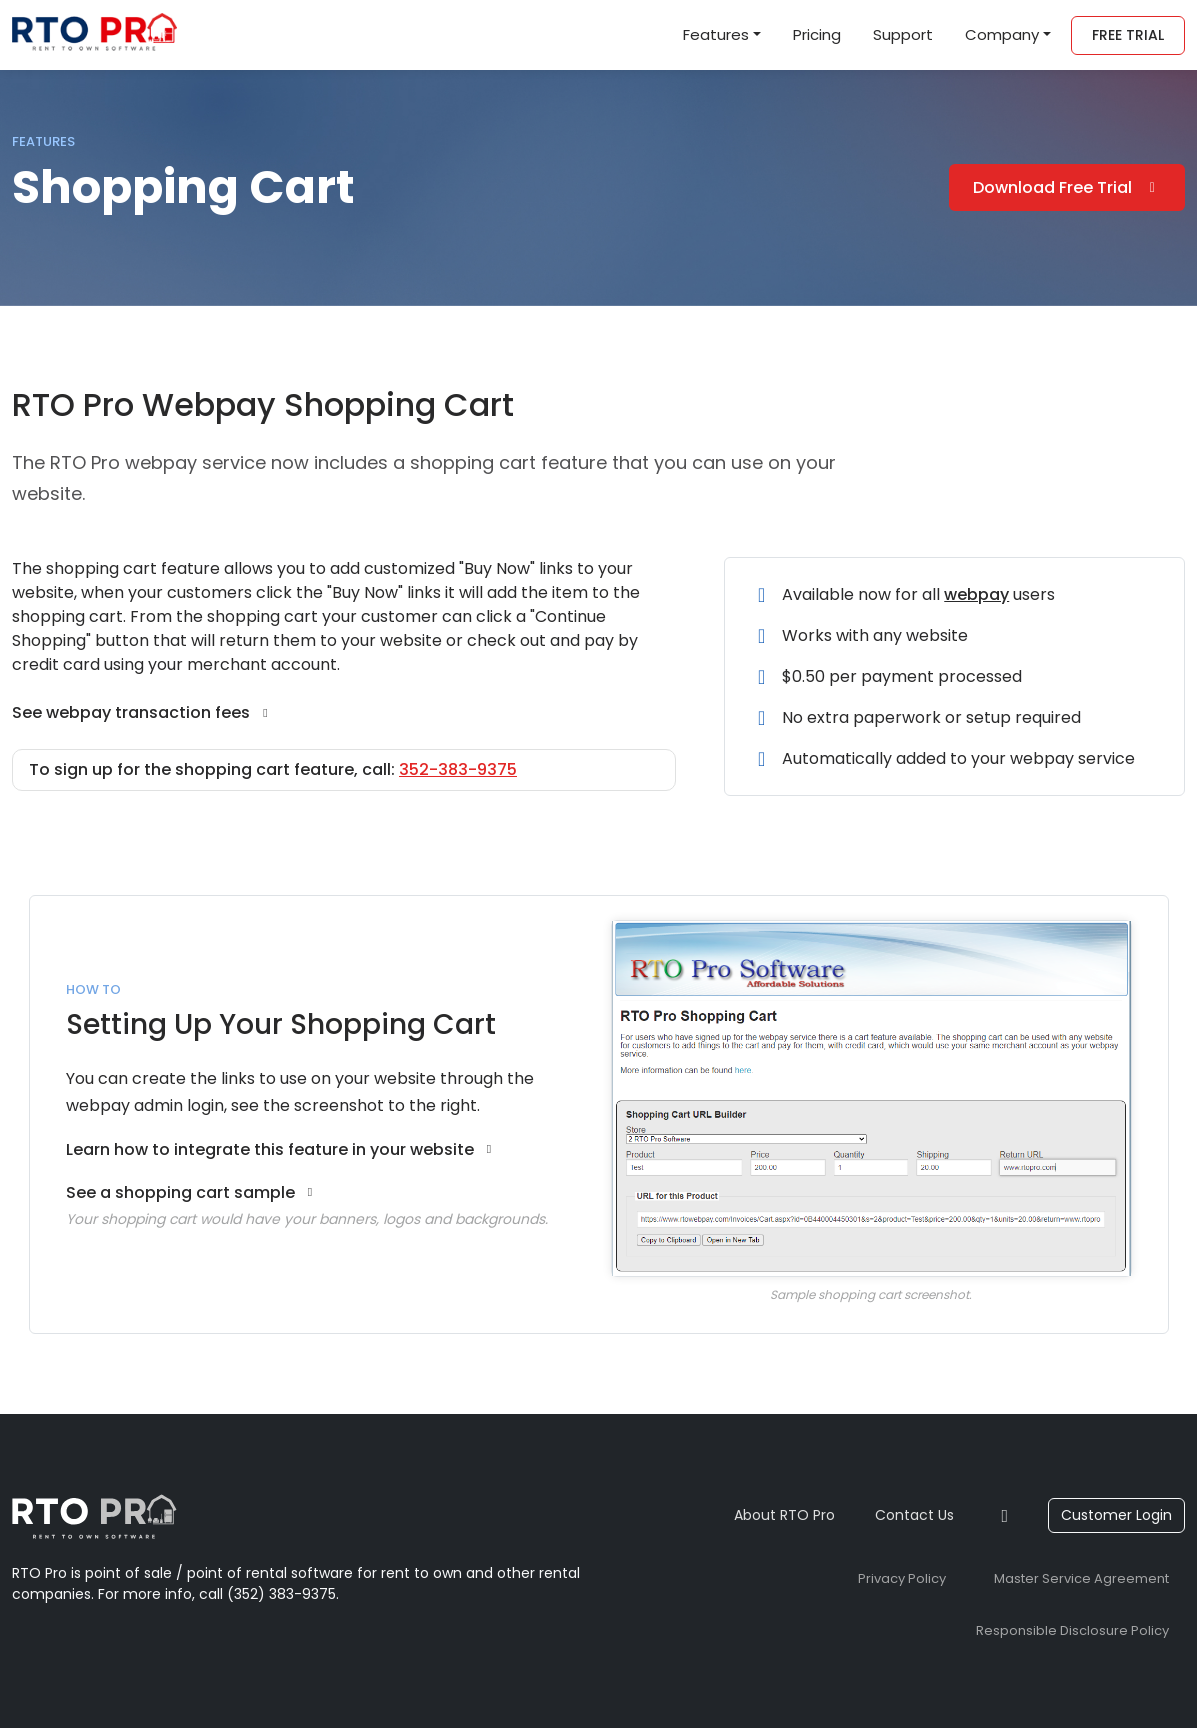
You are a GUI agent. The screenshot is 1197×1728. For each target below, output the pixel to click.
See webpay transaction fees (142, 712)
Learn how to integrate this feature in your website (281, 1149)
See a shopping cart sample (192, 1192)
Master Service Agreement (1081, 1578)
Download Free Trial (1067, 187)
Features (43, 141)
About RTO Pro (784, 1515)
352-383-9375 (458, 769)
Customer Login (1116, 1515)
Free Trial (1128, 35)
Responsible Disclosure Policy (1072, 1630)
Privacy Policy (902, 1578)
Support (903, 34)
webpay (976, 594)
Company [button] (1002, 34)
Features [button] (716, 34)
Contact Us (914, 1515)
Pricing (817, 34)
